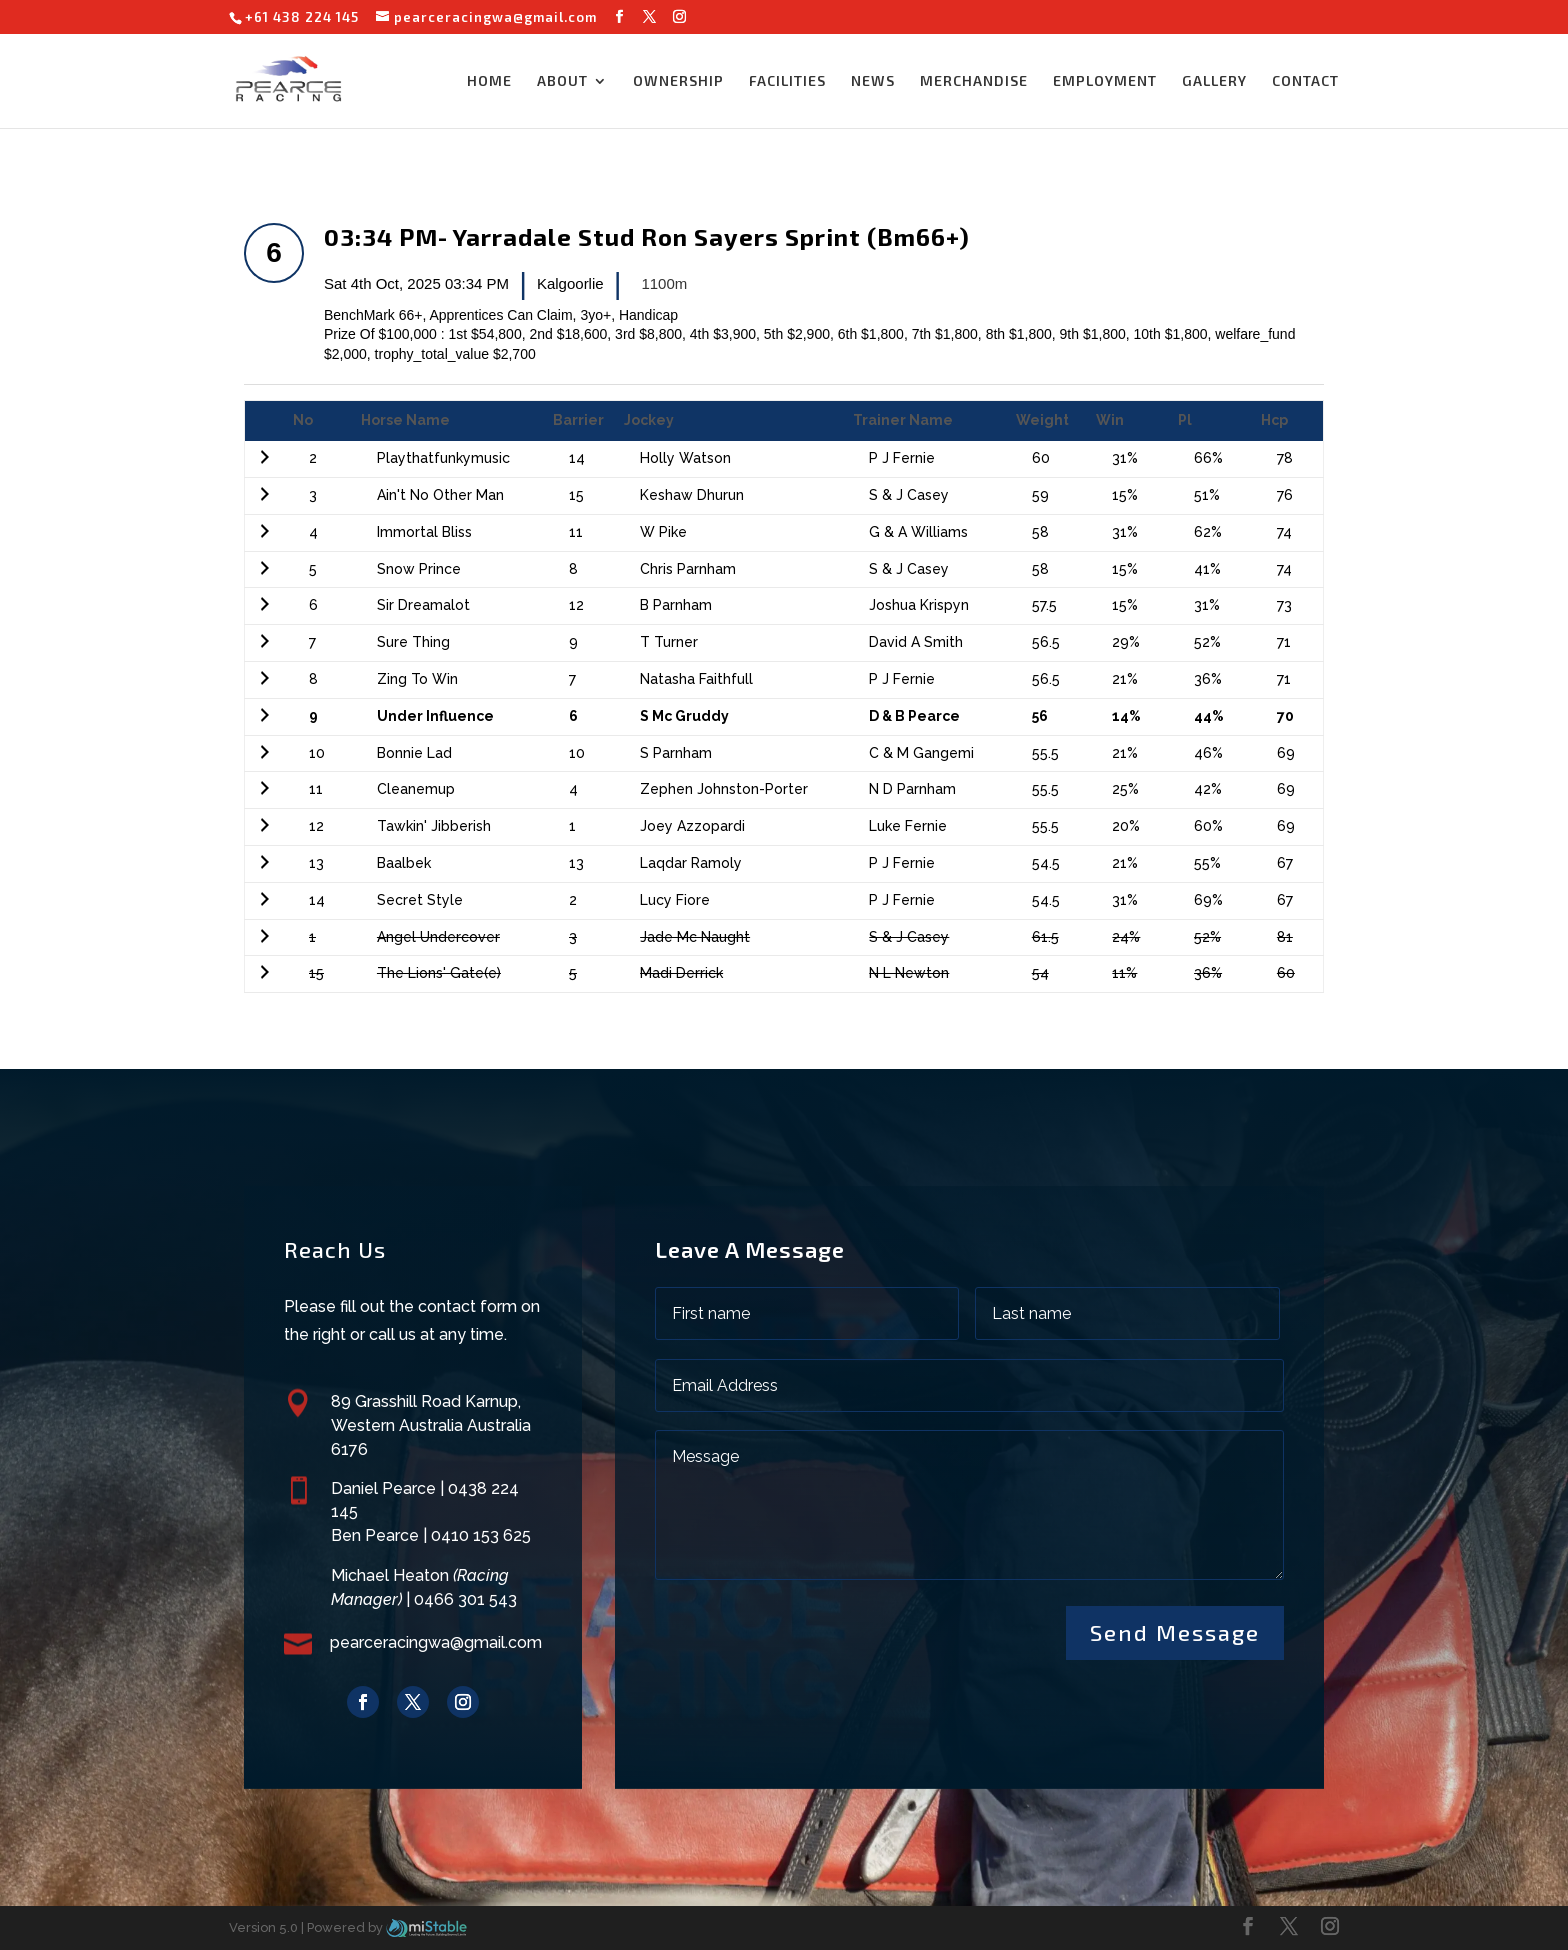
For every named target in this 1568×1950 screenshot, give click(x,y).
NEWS (873, 81)
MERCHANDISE (974, 81)
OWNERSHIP (678, 81)
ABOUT (562, 81)
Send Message (1175, 1632)
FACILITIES (787, 81)
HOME (489, 81)
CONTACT (1305, 81)
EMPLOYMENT (1105, 81)
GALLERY (1214, 81)
